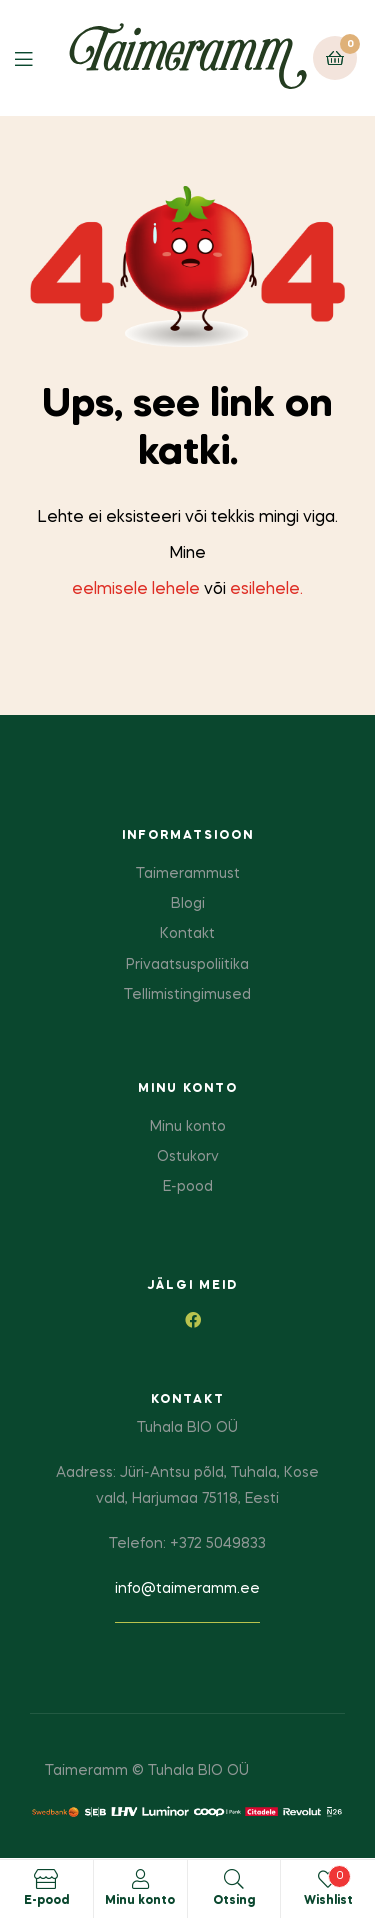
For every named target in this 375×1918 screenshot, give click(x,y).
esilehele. (266, 590)
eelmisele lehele (136, 590)
